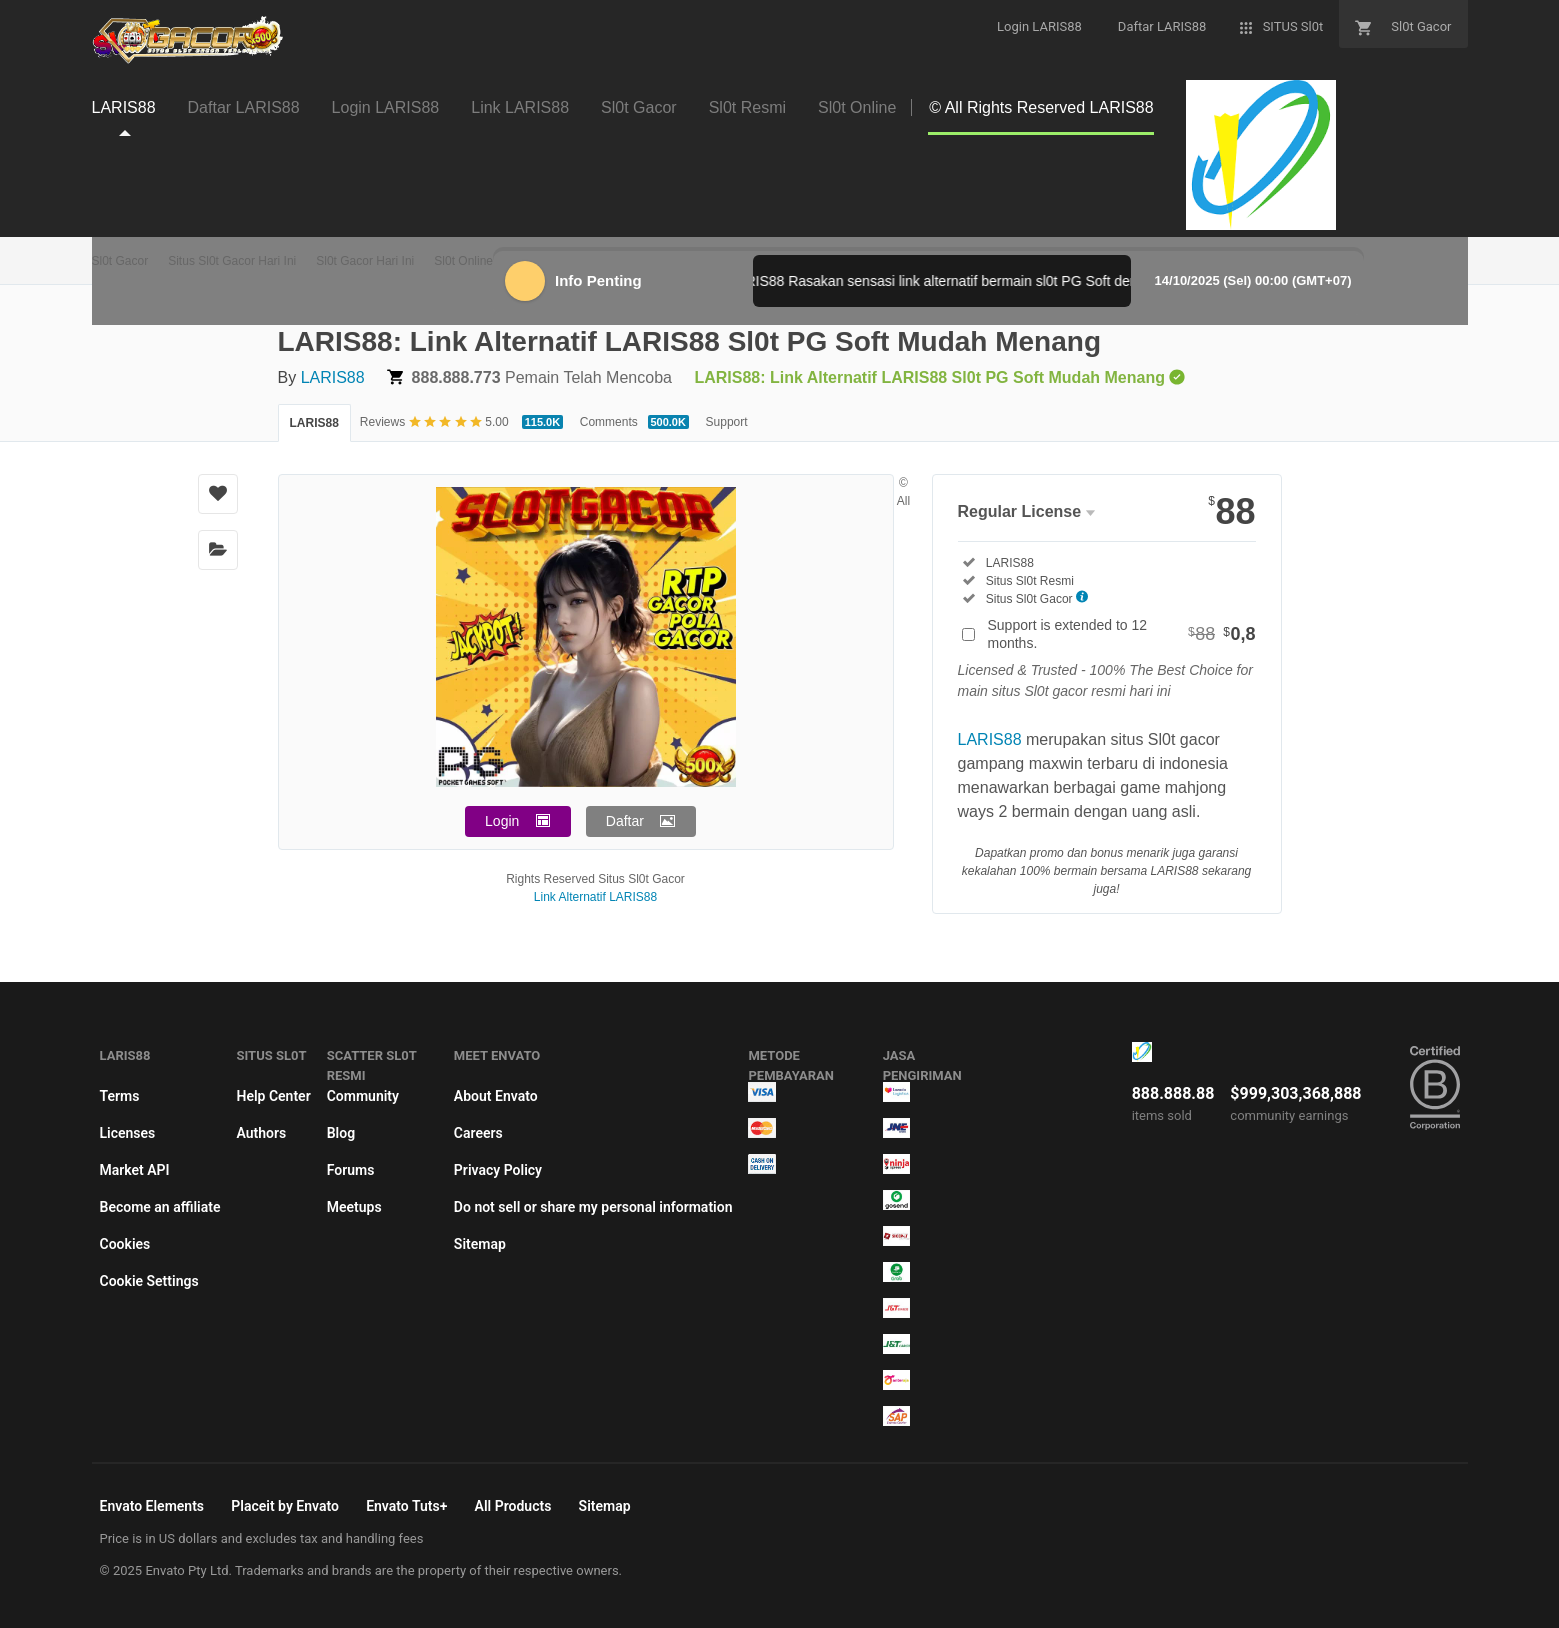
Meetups (354, 1207)
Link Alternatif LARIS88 (595, 897)
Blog (341, 1133)
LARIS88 (333, 377)
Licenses (128, 1133)
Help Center (273, 1096)
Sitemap (480, 1244)
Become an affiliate (160, 1207)
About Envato (496, 1096)
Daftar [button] (625, 821)
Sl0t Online (463, 261)
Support (727, 422)
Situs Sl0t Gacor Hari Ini (232, 261)
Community (363, 1096)
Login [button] (502, 821)
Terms (120, 1096)
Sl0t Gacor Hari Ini (365, 261)
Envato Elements (152, 1506)
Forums (351, 1170)
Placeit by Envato (285, 1506)
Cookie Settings (149, 1281)
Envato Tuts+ (406, 1506)
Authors (261, 1133)
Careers (478, 1133)
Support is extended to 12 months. (1122, 634)
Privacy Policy (498, 1170)
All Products (513, 1506)
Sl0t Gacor (120, 261)
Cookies (125, 1244)
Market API (135, 1170)
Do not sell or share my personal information (593, 1207)
